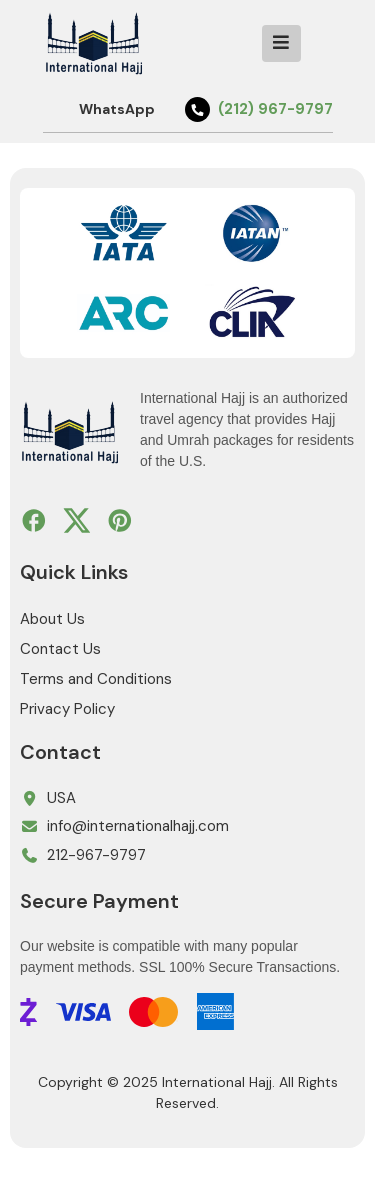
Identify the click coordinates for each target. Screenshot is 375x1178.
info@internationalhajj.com (138, 826)
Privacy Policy (67, 709)
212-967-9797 (96, 855)
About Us (52, 619)
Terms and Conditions (96, 679)
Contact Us (60, 649)
